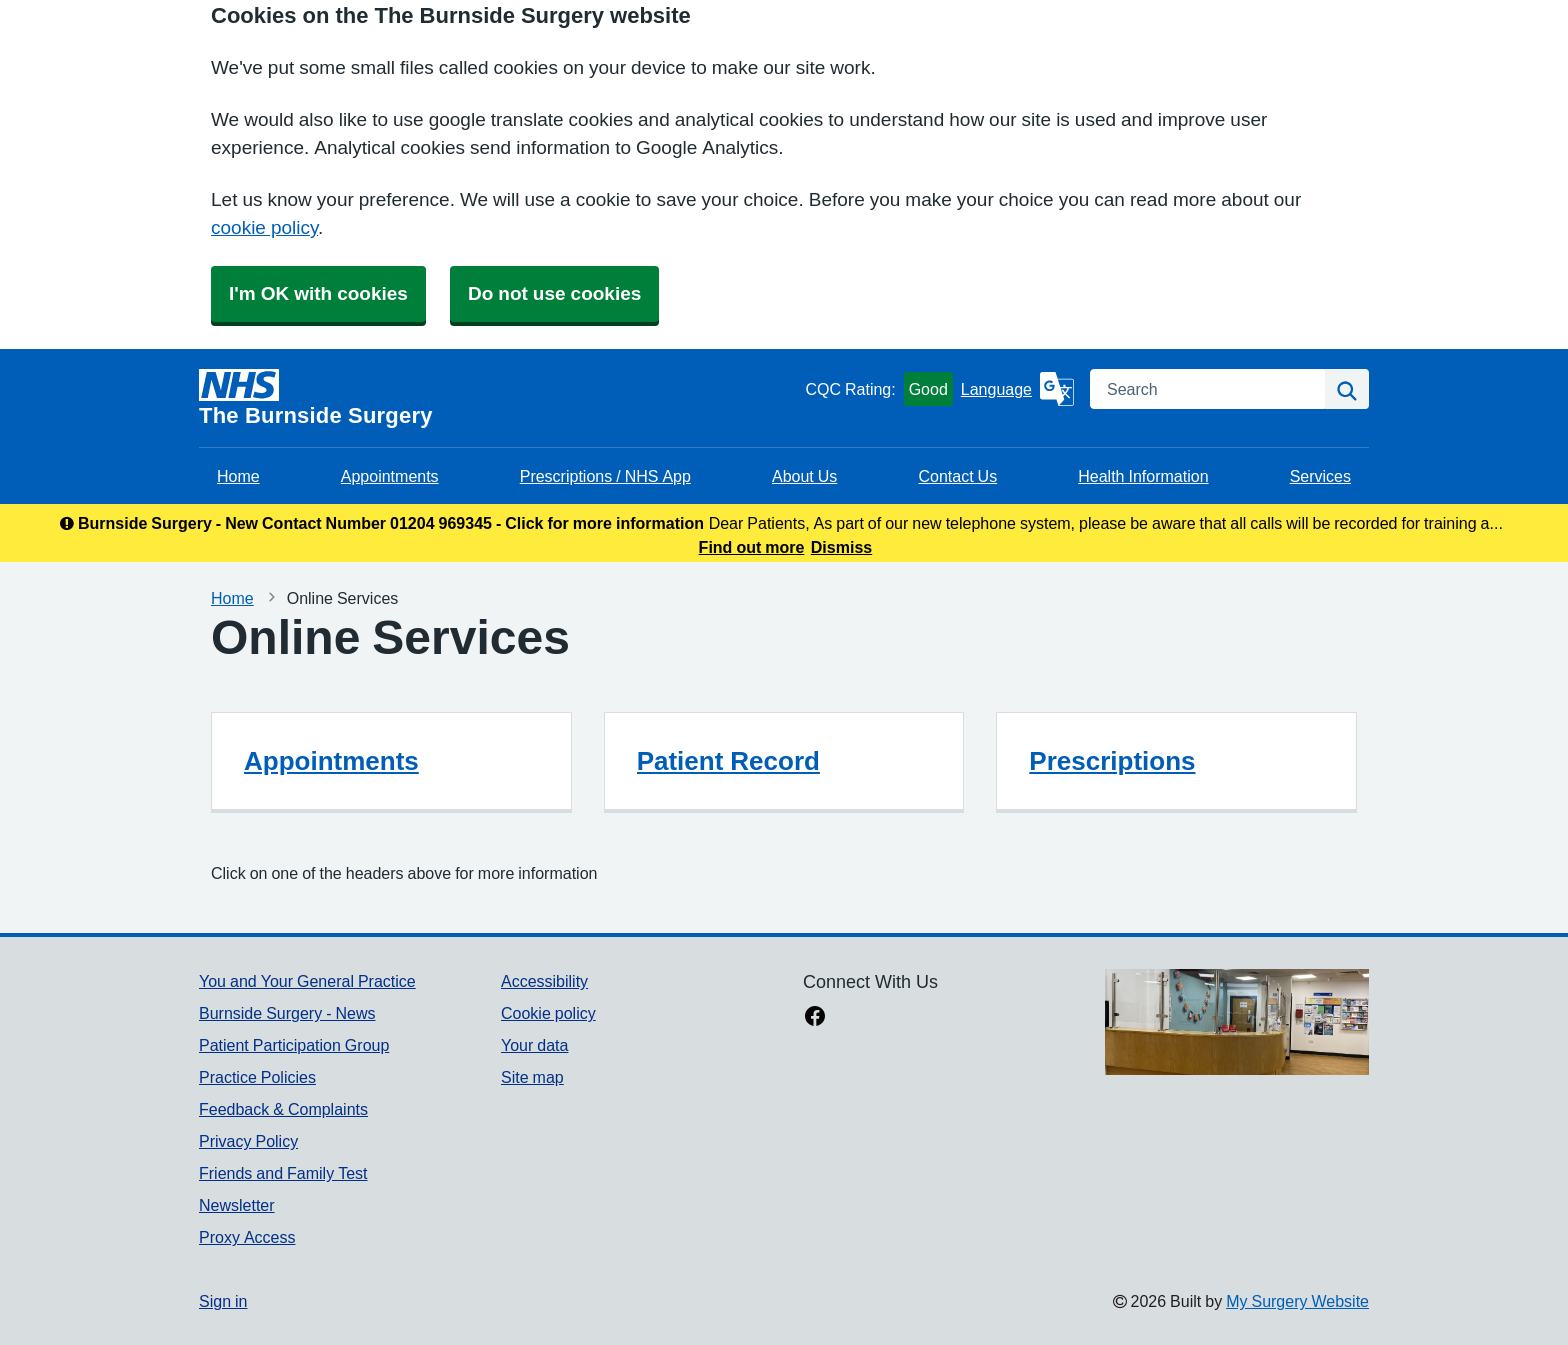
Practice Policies (257, 1077)
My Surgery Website (1297, 1301)
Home (238, 476)
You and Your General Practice (307, 981)
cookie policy (264, 227)
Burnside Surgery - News (287, 1013)
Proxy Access (247, 1237)
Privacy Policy (248, 1141)
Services (1320, 476)
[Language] (1017, 389)
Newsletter (237, 1205)
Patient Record (728, 761)
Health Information (1143, 476)
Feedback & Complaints (283, 1109)
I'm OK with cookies (318, 293)
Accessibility (544, 981)
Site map (532, 1077)
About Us (804, 476)
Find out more (752, 547)
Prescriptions (1112, 761)
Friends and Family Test (283, 1173)
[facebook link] (815, 1018)
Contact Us (957, 476)
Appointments (390, 476)
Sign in (223, 1301)
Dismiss (841, 547)
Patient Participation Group (294, 1045)
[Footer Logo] (1237, 1022)
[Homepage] (498, 398)
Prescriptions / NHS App (605, 476)
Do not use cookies (554, 293)
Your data (534, 1045)
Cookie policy (548, 1013)
